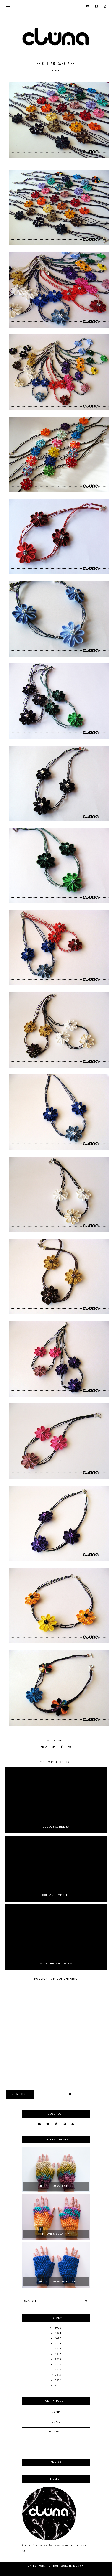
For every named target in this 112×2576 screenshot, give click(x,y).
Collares (58, 1740)
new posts (20, 2093)
